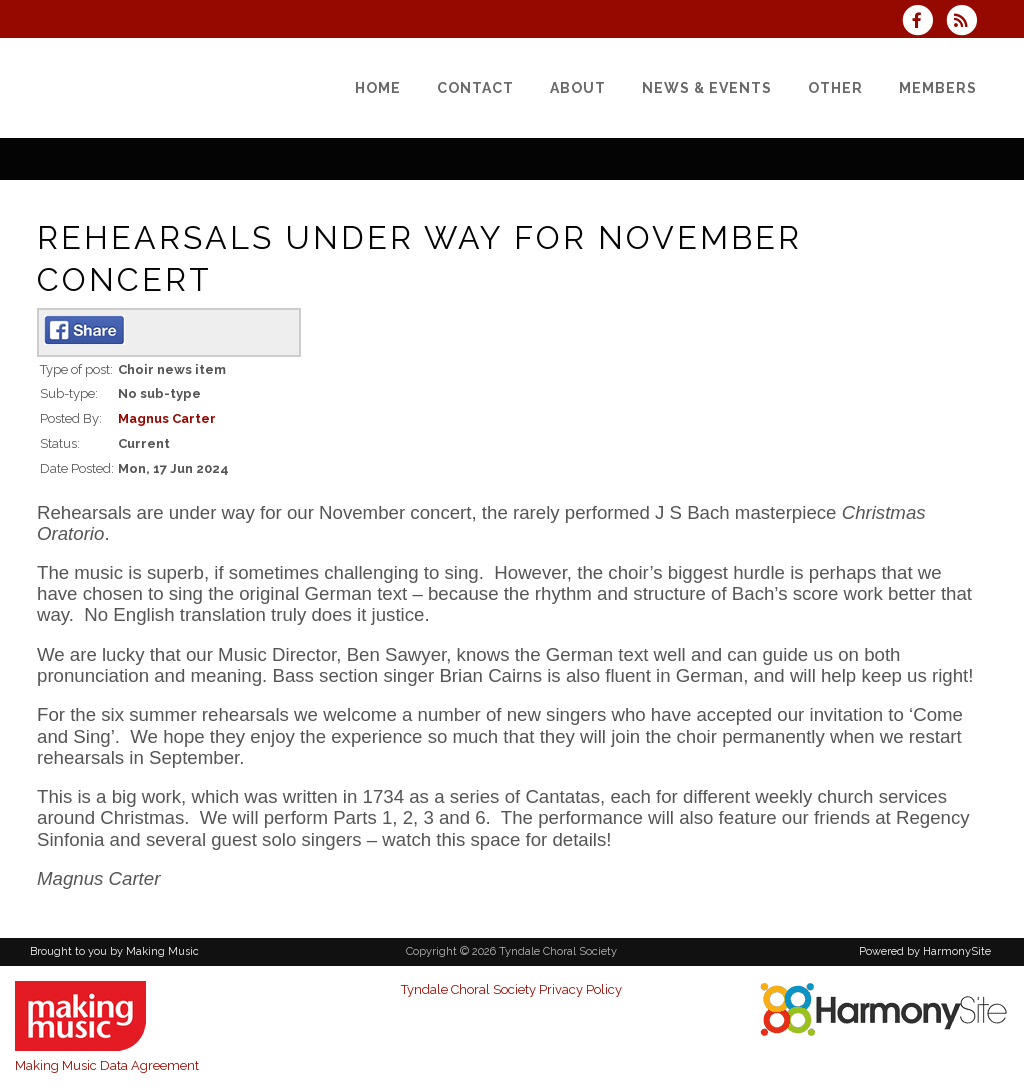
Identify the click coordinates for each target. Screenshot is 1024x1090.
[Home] (378, 88)
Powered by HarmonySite (925, 951)
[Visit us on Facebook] (924, 22)
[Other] (835, 88)
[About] (578, 88)
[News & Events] (707, 88)
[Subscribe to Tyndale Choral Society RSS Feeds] (966, 22)
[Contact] (475, 88)
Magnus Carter (167, 418)
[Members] (938, 88)
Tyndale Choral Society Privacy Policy (511, 989)
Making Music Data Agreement (107, 1065)
